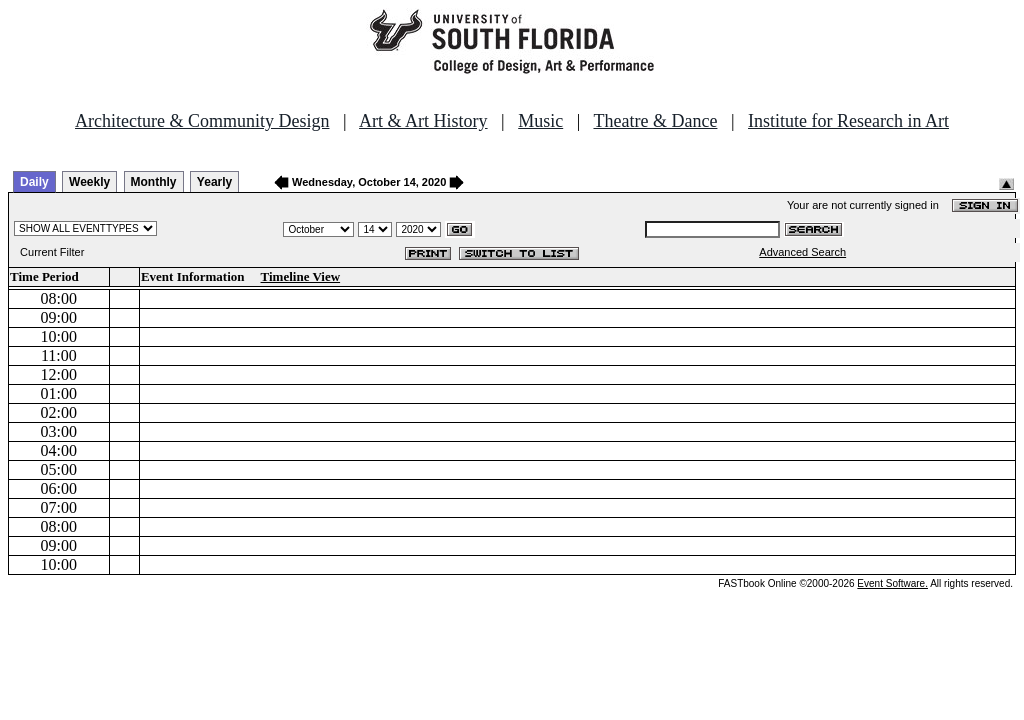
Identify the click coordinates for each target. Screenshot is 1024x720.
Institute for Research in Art (848, 121)
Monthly (154, 182)
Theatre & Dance (655, 121)
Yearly (214, 182)
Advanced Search (802, 252)
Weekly (89, 182)
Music (540, 121)
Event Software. (892, 583)
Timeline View (301, 276)
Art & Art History (423, 121)
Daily (34, 182)
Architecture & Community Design (202, 121)
